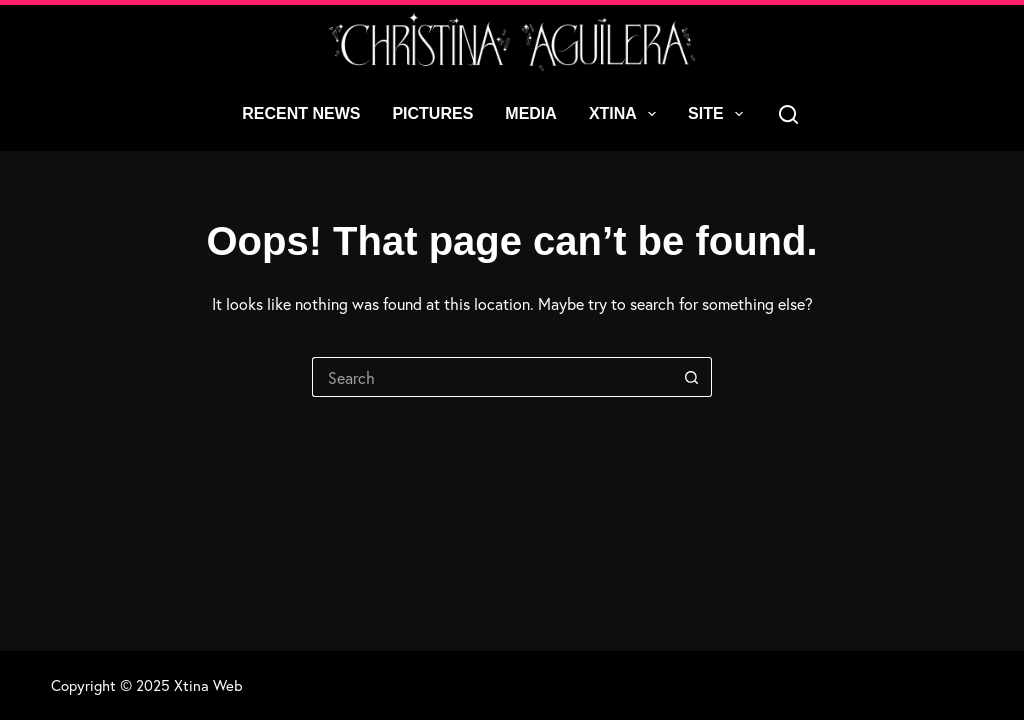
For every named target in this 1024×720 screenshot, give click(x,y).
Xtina (626, 114)
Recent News (301, 113)
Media (531, 113)
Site (719, 114)
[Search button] (692, 377)
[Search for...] (492, 377)
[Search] (788, 114)
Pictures (432, 113)
